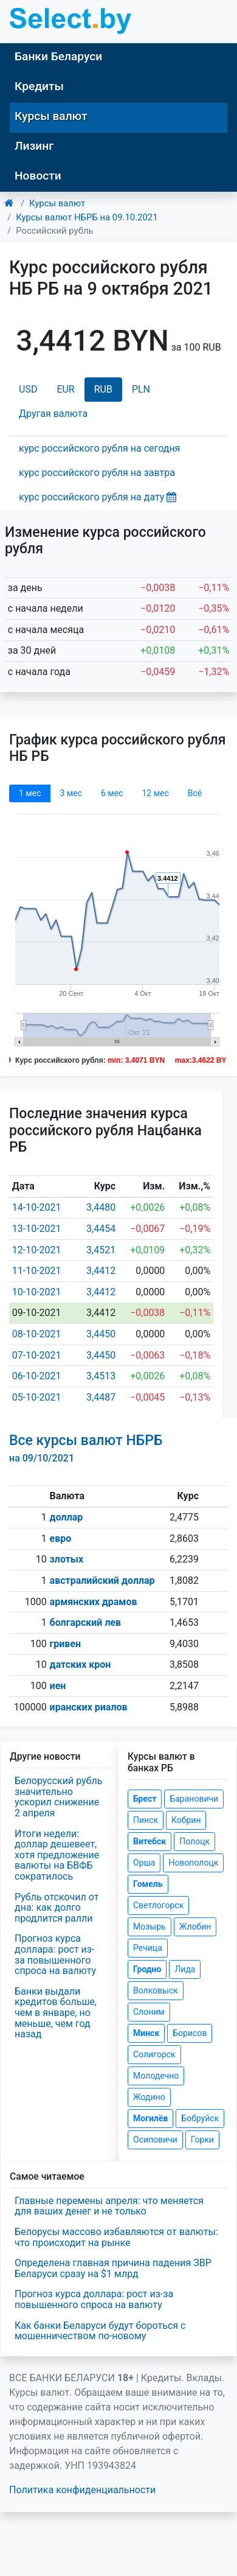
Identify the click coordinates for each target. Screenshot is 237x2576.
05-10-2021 (36, 1397)
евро (61, 1538)
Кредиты (39, 86)
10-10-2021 (36, 1292)
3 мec (70, 793)
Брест (144, 1799)
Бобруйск (200, 2118)
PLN (141, 389)
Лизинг (34, 146)
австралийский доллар (102, 1580)
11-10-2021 (36, 1270)
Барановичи (194, 1799)
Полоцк (194, 1841)
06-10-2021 (36, 1376)
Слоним (149, 2012)
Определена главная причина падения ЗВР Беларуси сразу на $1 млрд (113, 2268)
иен (58, 1686)
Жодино (149, 2097)
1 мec (30, 793)
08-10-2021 (36, 1334)
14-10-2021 (36, 1207)
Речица (147, 1948)
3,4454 (100, 1228)
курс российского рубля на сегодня (99, 448)
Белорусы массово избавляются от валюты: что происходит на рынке (116, 2237)
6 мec (112, 793)
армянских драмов (93, 1602)
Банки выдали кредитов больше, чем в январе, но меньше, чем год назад (56, 2013)
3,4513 (100, 1376)
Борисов (190, 2033)
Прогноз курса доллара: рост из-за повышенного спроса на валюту (55, 1954)
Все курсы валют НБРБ (85, 1448)
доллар (66, 1517)
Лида (184, 1969)
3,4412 (100, 1270)
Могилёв (150, 2118)
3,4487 (100, 1397)
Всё (195, 793)
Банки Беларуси (58, 56)
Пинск (145, 1820)
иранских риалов (89, 1707)
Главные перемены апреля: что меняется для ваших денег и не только (109, 2206)
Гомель (148, 1884)
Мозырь (149, 1926)
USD (28, 389)
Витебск (149, 1841)
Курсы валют (51, 116)
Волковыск (155, 1990)
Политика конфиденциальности (82, 2490)
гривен (65, 1644)
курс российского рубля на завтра (97, 472)
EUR (65, 389)
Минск (146, 2033)
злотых (67, 1559)
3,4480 (100, 1207)
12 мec (155, 793)
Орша (144, 1862)
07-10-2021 (36, 1355)
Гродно (147, 1969)
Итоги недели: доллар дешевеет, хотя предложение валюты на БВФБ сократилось (57, 1855)
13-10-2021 (36, 1228)
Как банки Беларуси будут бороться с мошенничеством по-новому (100, 2331)
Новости (38, 176)
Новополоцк (193, 1862)
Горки (202, 2139)
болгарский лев (86, 1622)
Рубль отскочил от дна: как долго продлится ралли (56, 1907)
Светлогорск (158, 1905)
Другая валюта (53, 413)
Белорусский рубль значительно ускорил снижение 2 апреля (58, 1797)
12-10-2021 (36, 1250)
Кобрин (186, 1820)
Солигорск (154, 2054)
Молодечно (156, 2076)
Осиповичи (155, 2139)
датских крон (80, 1664)
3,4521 (100, 1250)
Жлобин (195, 1926)
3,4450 (100, 1334)
